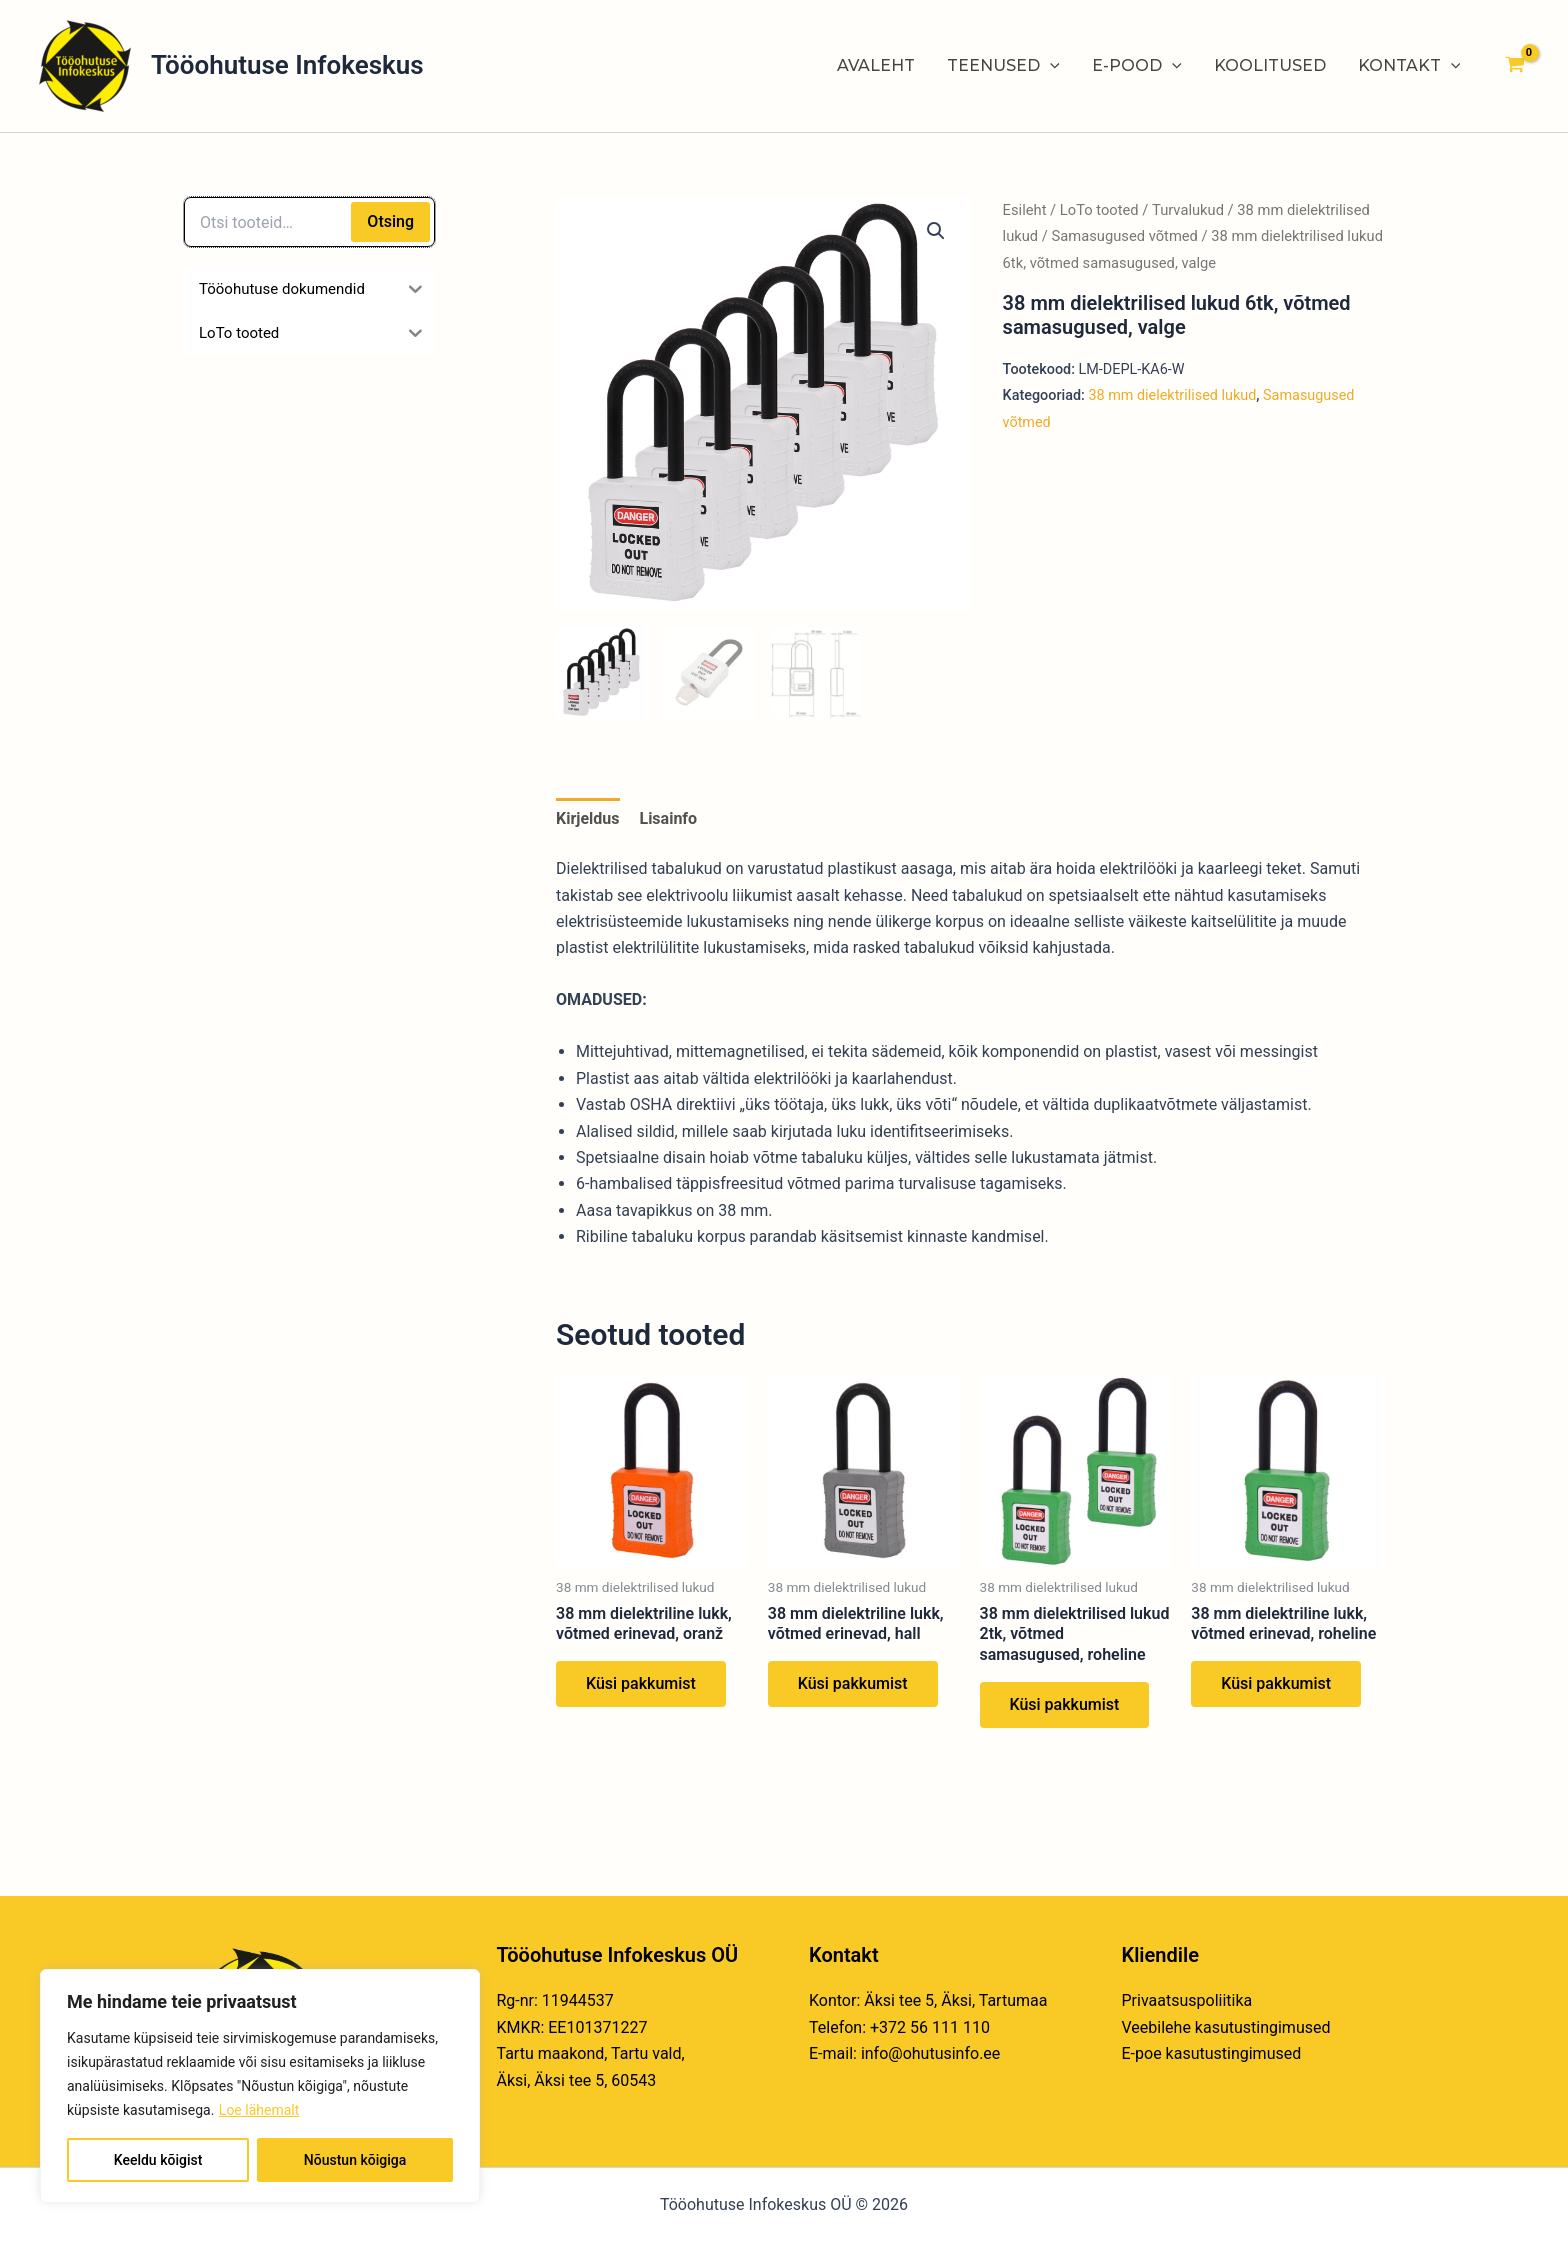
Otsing (390, 221)
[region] (260, 2086)
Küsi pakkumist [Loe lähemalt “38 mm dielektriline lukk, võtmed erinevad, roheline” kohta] (1276, 1683)
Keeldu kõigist (158, 2160)
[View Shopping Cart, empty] (1514, 66)
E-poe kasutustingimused (1212, 2053)
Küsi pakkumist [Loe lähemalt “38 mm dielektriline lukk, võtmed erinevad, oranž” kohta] (641, 1683)
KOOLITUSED (1270, 65)
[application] (1050, 66)
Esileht (1025, 210)
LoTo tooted (1099, 210)
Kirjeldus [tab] (588, 818)
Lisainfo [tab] (668, 818)
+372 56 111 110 (930, 2027)
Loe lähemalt (259, 2110)
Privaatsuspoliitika (1187, 2000)
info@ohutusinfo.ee (930, 2053)
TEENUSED (1003, 66)
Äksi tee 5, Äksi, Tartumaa (955, 2000)
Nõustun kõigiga (355, 2160)
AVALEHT (876, 65)
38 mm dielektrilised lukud (1172, 395)
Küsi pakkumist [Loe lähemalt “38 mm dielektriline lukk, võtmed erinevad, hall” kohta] (853, 1683)
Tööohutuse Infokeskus (287, 65)
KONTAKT (1409, 66)
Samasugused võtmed (1125, 236)
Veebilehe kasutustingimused (1226, 2027)
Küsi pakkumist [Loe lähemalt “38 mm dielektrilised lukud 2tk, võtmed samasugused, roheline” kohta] (1065, 1704)
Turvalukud (1188, 210)
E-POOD (1137, 66)
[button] (936, 231)
